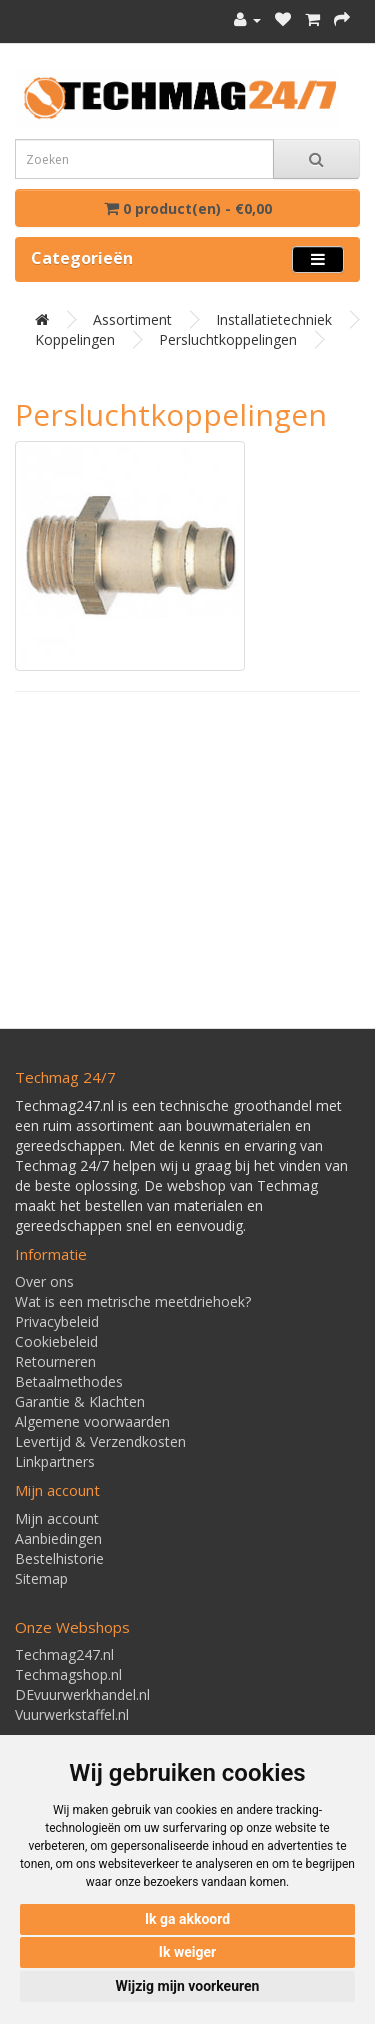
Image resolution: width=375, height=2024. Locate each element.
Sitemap (41, 1578)
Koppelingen (75, 339)
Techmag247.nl (64, 1654)
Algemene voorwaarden (92, 1421)
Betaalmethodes (69, 1381)
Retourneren (55, 1361)
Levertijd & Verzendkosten (100, 1441)
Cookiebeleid (56, 1341)
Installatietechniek (274, 319)
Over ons (44, 1281)
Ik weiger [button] (187, 1952)
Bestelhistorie (59, 1558)
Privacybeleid (57, 1321)
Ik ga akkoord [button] (187, 1919)
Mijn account (57, 1518)
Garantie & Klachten (80, 1401)
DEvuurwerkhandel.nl (82, 1694)
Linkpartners (55, 1461)
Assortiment (132, 319)
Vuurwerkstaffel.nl (72, 1714)
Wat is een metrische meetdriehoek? (133, 1301)
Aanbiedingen (58, 1538)
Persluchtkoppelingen (228, 339)
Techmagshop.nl (68, 1674)
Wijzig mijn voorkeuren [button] (188, 1986)
